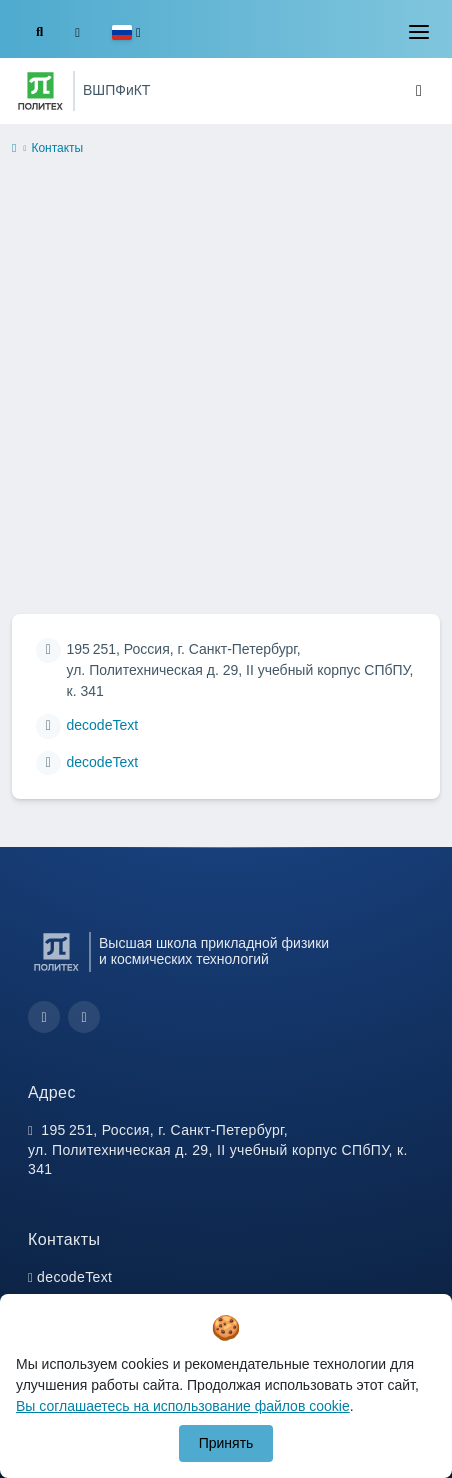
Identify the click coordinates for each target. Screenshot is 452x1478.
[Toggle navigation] (419, 32)
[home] (14, 149)
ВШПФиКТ (116, 90)
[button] (126, 32)
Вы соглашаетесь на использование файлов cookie (183, 1406)
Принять (226, 1443)
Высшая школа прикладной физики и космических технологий (214, 951)
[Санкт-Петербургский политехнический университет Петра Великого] (40, 91)
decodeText (103, 725)
